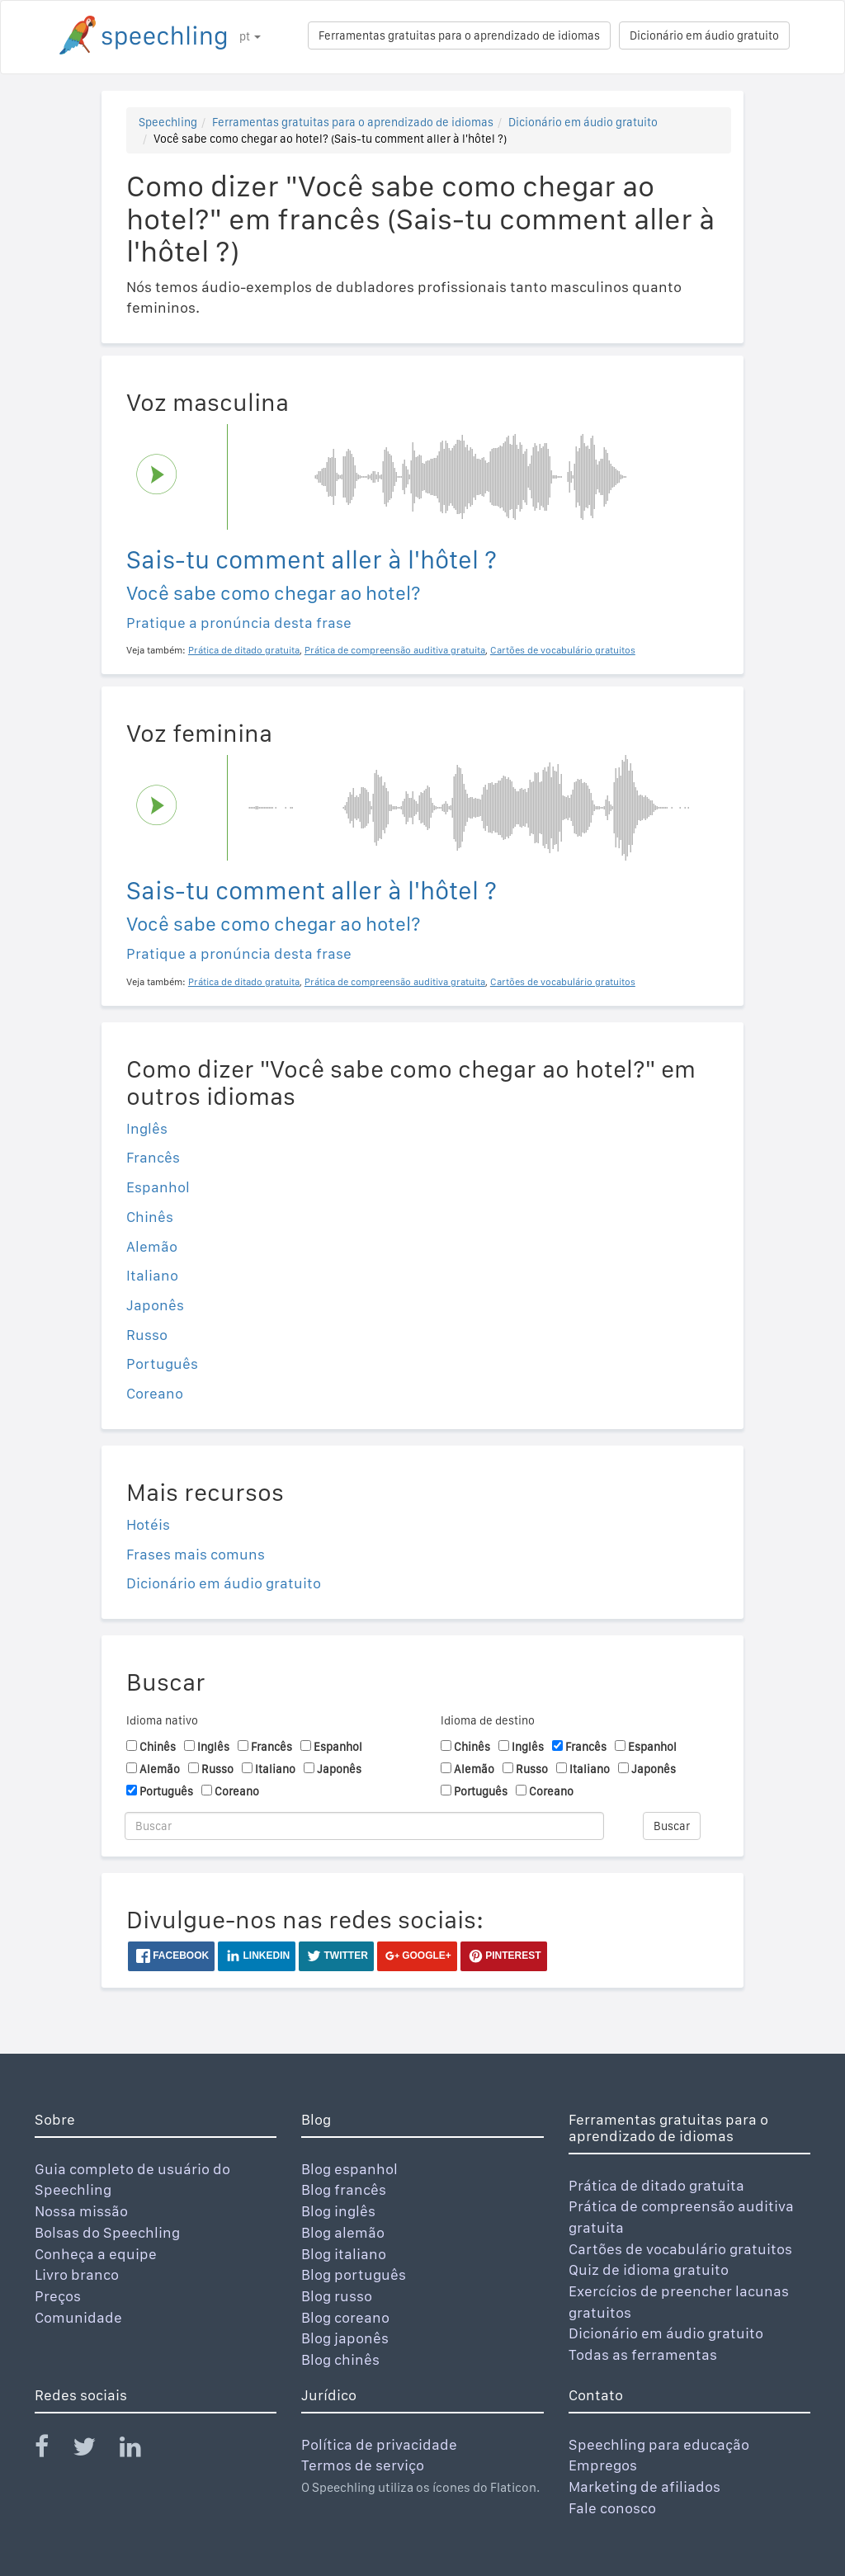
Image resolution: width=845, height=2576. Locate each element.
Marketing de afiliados (644, 2486)
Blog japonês (345, 2338)
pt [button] (250, 36)
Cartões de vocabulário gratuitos (680, 2249)
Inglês (147, 1128)
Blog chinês (340, 2359)
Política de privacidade (379, 2444)
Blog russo (336, 2296)
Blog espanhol (349, 2168)
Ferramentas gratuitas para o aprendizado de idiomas (459, 35)
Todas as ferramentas (643, 2354)
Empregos (603, 2465)
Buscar (672, 1826)
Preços (58, 2296)
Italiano (152, 1275)
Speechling (168, 122)
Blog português (353, 2274)
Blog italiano (343, 2253)
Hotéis (148, 1524)
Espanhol (158, 1187)
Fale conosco (612, 2508)
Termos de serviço (362, 2465)
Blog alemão (343, 2232)
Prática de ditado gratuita (656, 2185)
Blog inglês (338, 2211)
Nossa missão (81, 2211)
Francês (153, 1157)
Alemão (151, 1246)
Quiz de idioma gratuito (649, 2269)
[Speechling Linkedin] (141, 2450)
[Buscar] (364, 1826)
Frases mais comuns (195, 1554)
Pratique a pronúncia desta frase (239, 622)
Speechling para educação (659, 2444)
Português (162, 1363)
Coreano (154, 1393)
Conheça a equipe (96, 2253)
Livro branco (77, 2274)
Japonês (155, 1305)
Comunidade (78, 2317)
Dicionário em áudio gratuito (704, 35)
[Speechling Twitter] (94, 2450)
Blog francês (343, 2189)
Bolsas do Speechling (107, 2232)
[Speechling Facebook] (52, 2450)
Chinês (149, 1216)
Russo (147, 1334)
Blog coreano (345, 2317)
